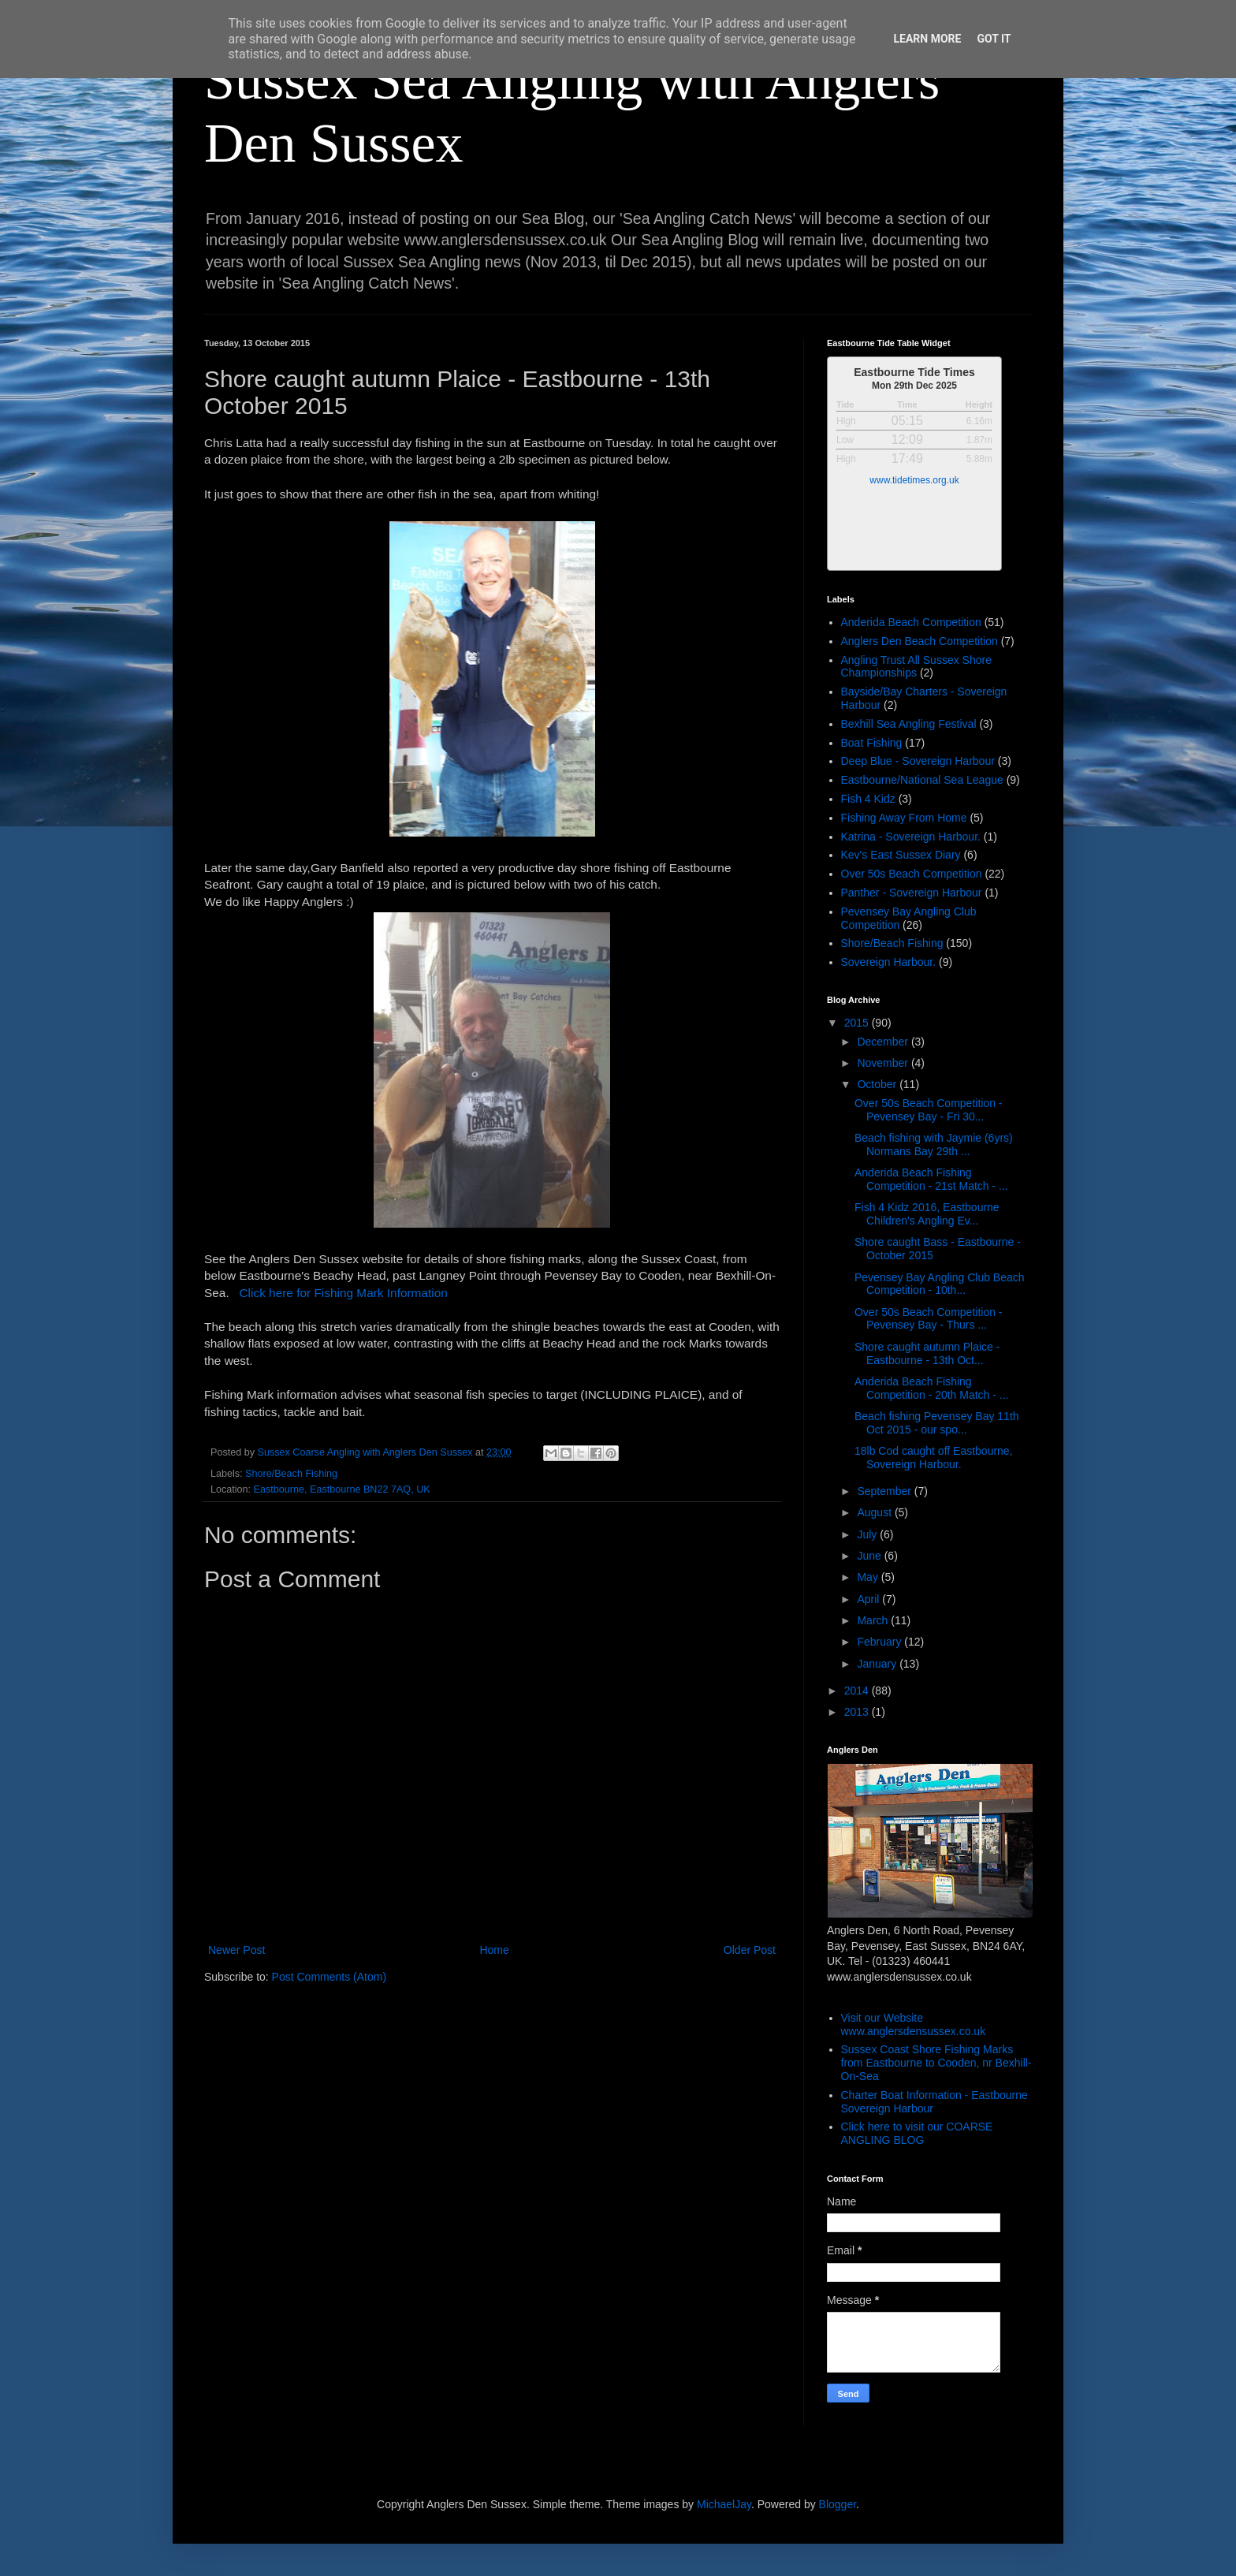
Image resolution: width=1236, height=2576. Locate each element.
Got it (994, 38)
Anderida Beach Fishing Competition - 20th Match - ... (931, 1388)
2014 (858, 1690)
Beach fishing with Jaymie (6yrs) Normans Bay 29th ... (933, 1144)
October (878, 1084)
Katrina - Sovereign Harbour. (911, 836)
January (878, 1663)
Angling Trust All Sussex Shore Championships (916, 667)
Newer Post (236, 1950)
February (880, 1641)
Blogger (837, 2504)
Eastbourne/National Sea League (922, 780)
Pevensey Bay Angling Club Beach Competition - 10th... (939, 1284)
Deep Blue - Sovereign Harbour (918, 761)
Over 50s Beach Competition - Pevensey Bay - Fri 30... (928, 1110)
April (869, 1599)
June (870, 1555)
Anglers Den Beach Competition (919, 641)
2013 (858, 1712)
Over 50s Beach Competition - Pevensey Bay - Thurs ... (928, 1319)
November (883, 1063)
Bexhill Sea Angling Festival (909, 724)
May (868, 1577)
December (883, 1041)
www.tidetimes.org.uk (914, 480)
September (885, 1491)
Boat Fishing (872, 742)
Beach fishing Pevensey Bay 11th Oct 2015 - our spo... (936, 1423)
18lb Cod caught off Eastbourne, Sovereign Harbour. (933, 1458)
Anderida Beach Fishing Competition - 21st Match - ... (931, 1179)
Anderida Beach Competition (911, 622)
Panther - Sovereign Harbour (911, 892)
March (874, 1620)
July (868, 1534)
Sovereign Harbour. (888, 962)
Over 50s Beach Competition (911, 873)
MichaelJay (724, 2504)
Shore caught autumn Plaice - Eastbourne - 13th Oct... (927, 1353)
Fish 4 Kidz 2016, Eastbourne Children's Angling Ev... (927, 1214)
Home (493, 1950)
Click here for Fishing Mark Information (340, 1292)
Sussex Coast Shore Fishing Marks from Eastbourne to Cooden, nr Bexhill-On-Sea (936, 2062)
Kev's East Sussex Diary (901, 854)
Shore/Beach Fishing (291, 1473)
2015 (858, 1022)
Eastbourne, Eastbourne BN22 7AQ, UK (342, 1489)
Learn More (927, 38)
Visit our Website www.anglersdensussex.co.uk (913, 2024)
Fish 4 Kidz (868, 798)
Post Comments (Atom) (329, 1976)
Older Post (750, 1950)
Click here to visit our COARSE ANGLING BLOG (917, 2133)
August (875, 1512)
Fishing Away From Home (904, 817)
